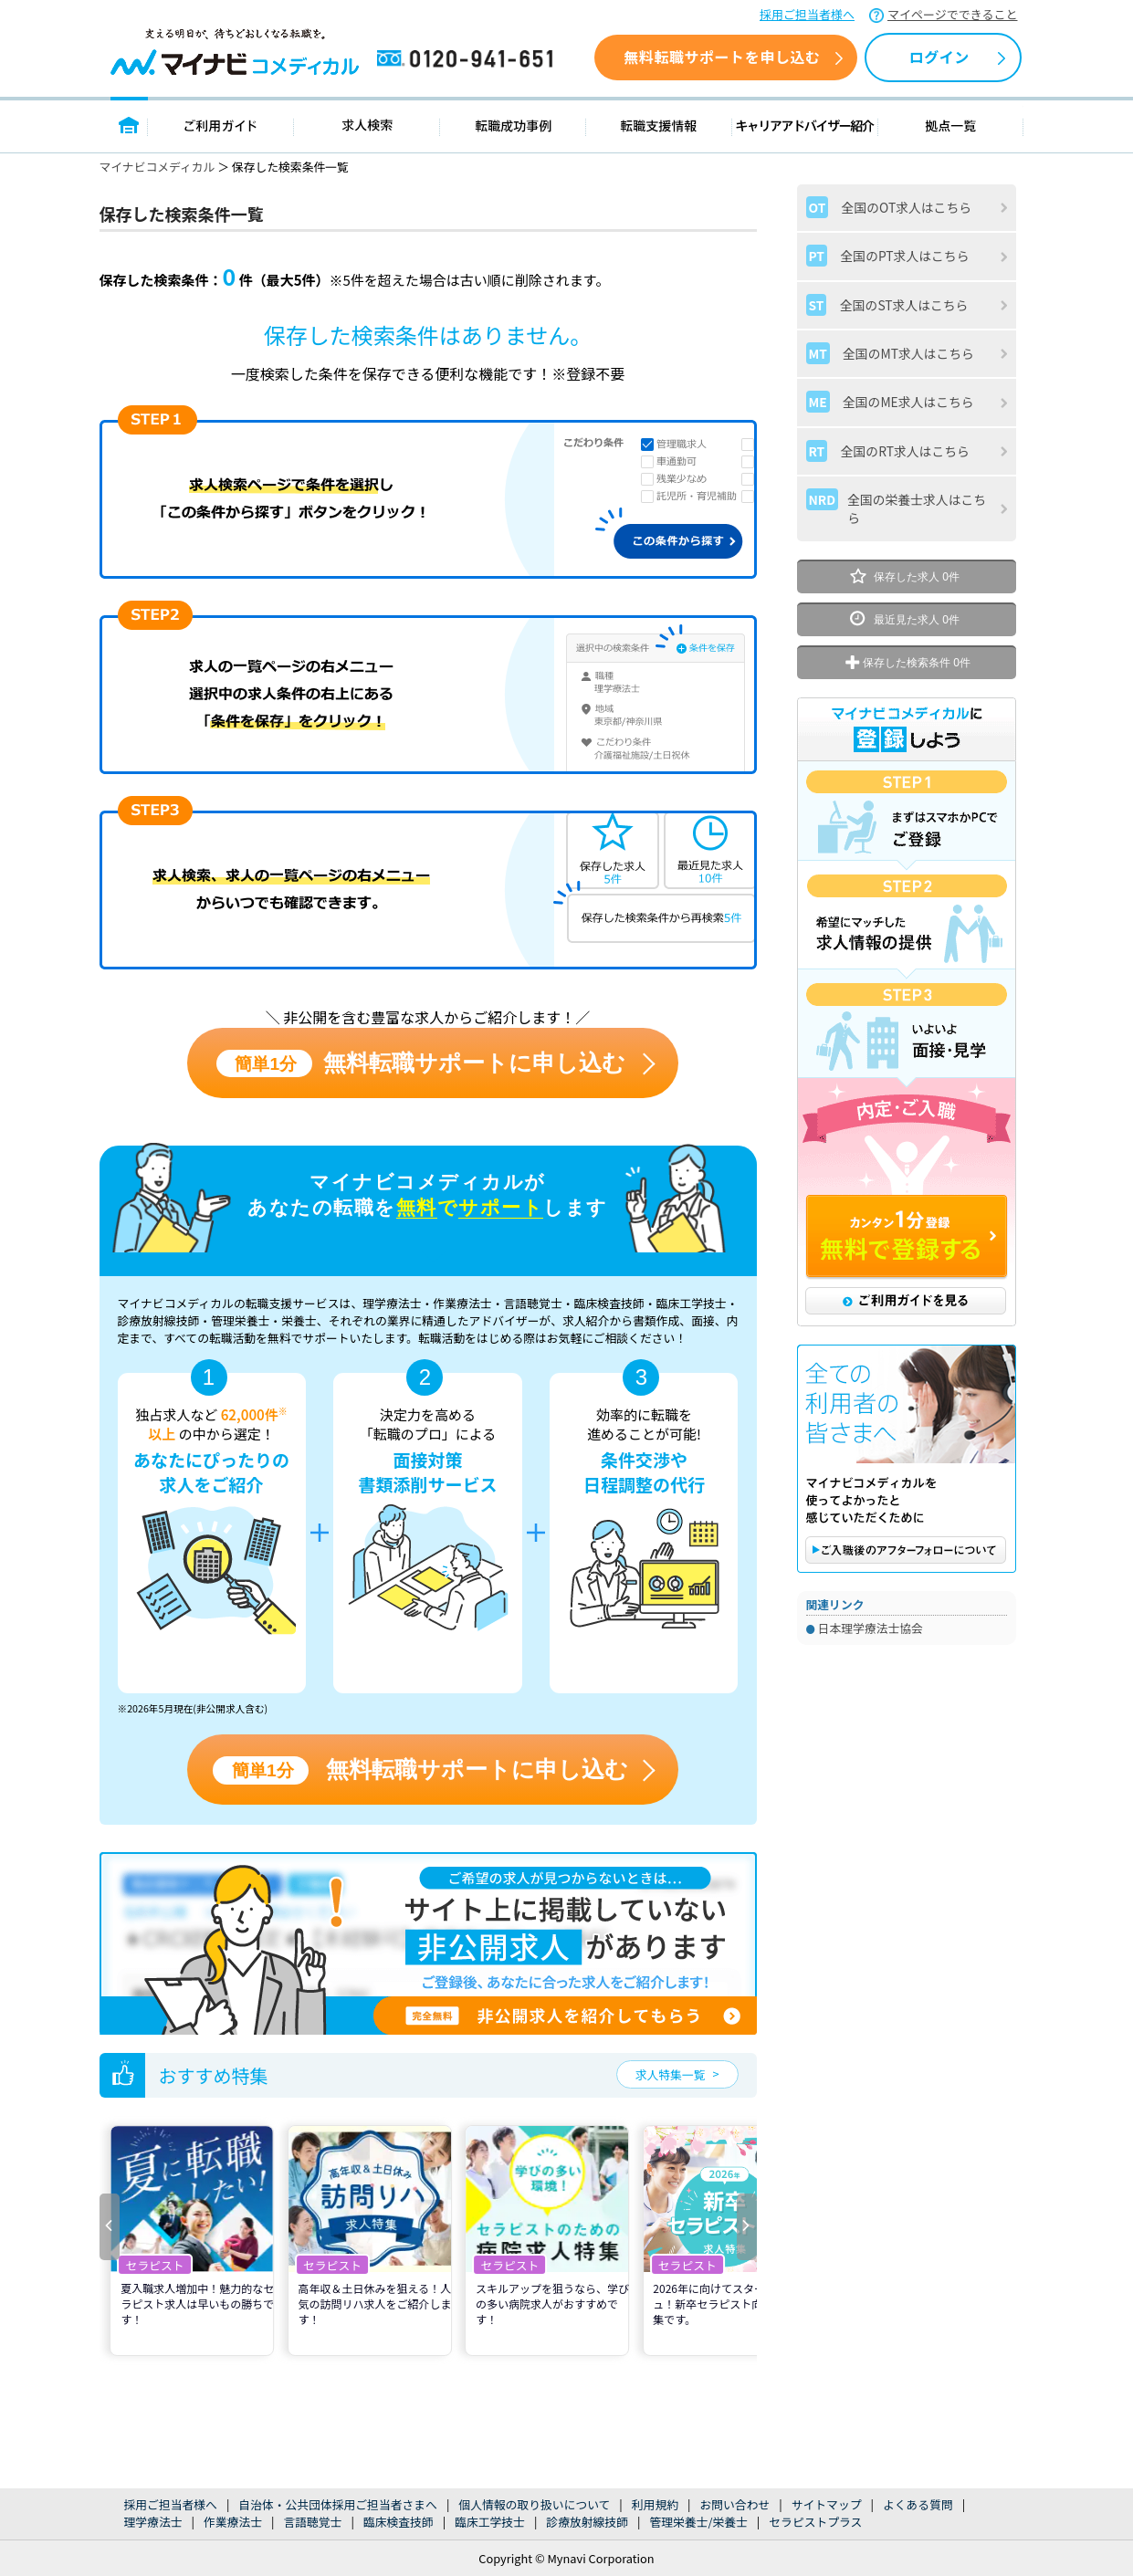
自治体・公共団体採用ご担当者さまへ (337, 2504)
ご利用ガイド (221, 124)
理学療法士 (153, 2521)
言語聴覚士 (312, 2521)
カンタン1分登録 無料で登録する (907, 1238)
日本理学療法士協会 (870, 1628)
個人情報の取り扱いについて (534, 2504)
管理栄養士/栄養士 (698, 2521)
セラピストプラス (815, 2521)
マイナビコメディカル (157, 166)
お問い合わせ (734, 2504)
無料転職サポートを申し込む (722, 57)
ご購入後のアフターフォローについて (905, 1550)
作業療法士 (233, 2521)
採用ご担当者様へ (807, 14)
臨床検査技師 (398, 2521)
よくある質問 (918, 2504)
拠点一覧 (950, 124)
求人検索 (367, 124)
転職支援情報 (659, 124)
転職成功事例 (513, 124)
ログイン (939, 57)
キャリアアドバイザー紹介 (805, 124)
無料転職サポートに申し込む (420, 1064)
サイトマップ (827, 2504)
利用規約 (655, 2504)
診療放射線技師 (587, 2521)
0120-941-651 (468, 59)
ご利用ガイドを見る (905, 1300)
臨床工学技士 (490, 2521)
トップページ (129, 124)
